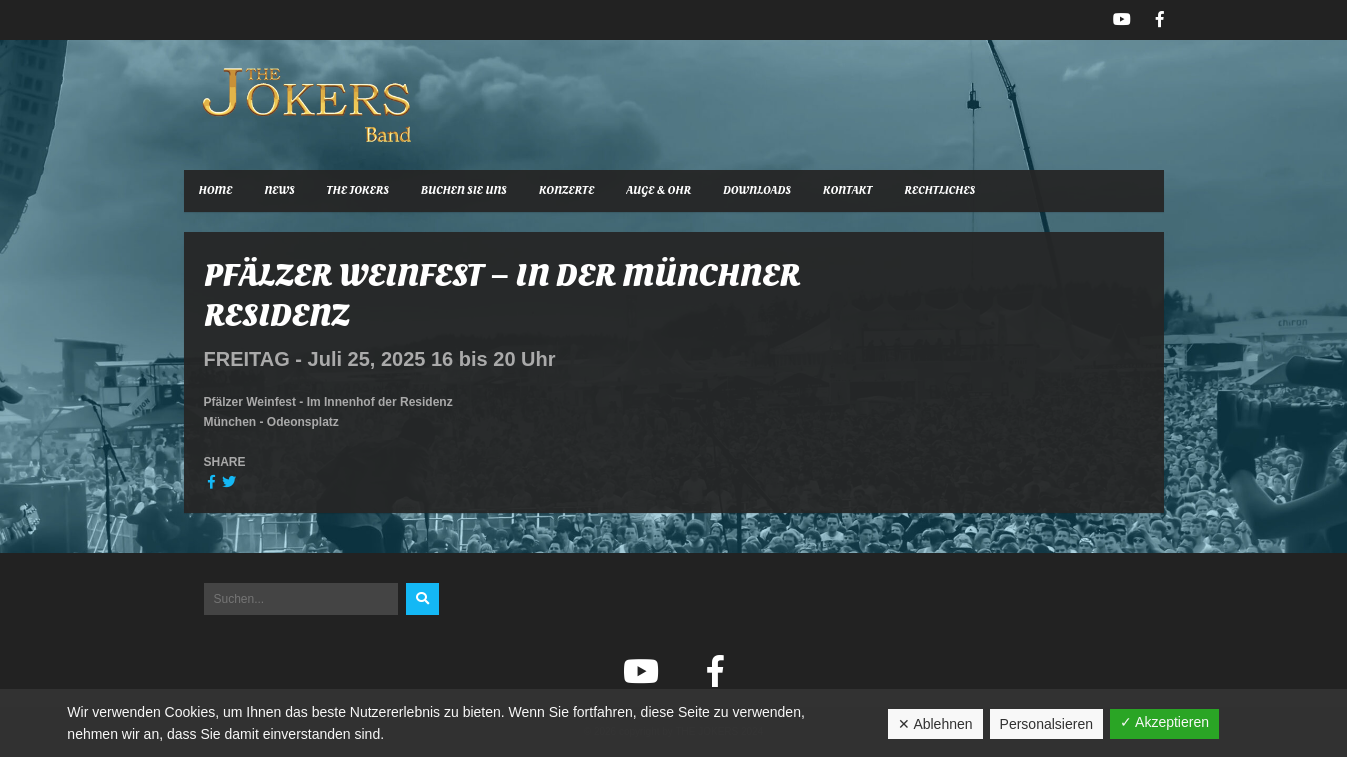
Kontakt (847, 190)
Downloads (757, 190)
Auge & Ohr (658, 190)
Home (216, 190)
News (279, 190)
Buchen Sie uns (464, 190)
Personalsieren (1046, 724)
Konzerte (567, 190)
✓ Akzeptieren (1164, 722)
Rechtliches (939, 190)
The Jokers (358, 190)
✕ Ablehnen (935, 724)
